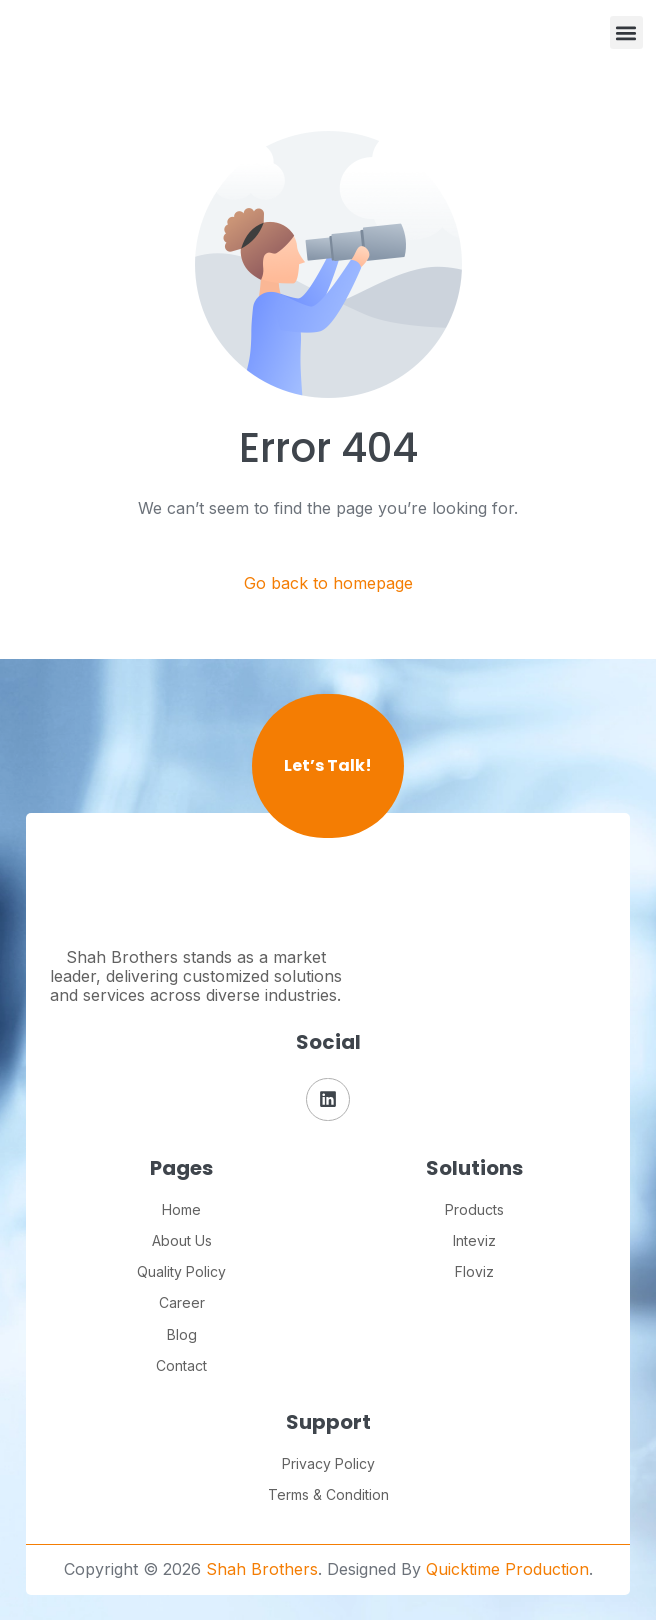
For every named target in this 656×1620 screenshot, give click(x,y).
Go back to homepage (328, 583)
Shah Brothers (262, 1569)
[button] (626, 32)
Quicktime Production (507, 1569)
